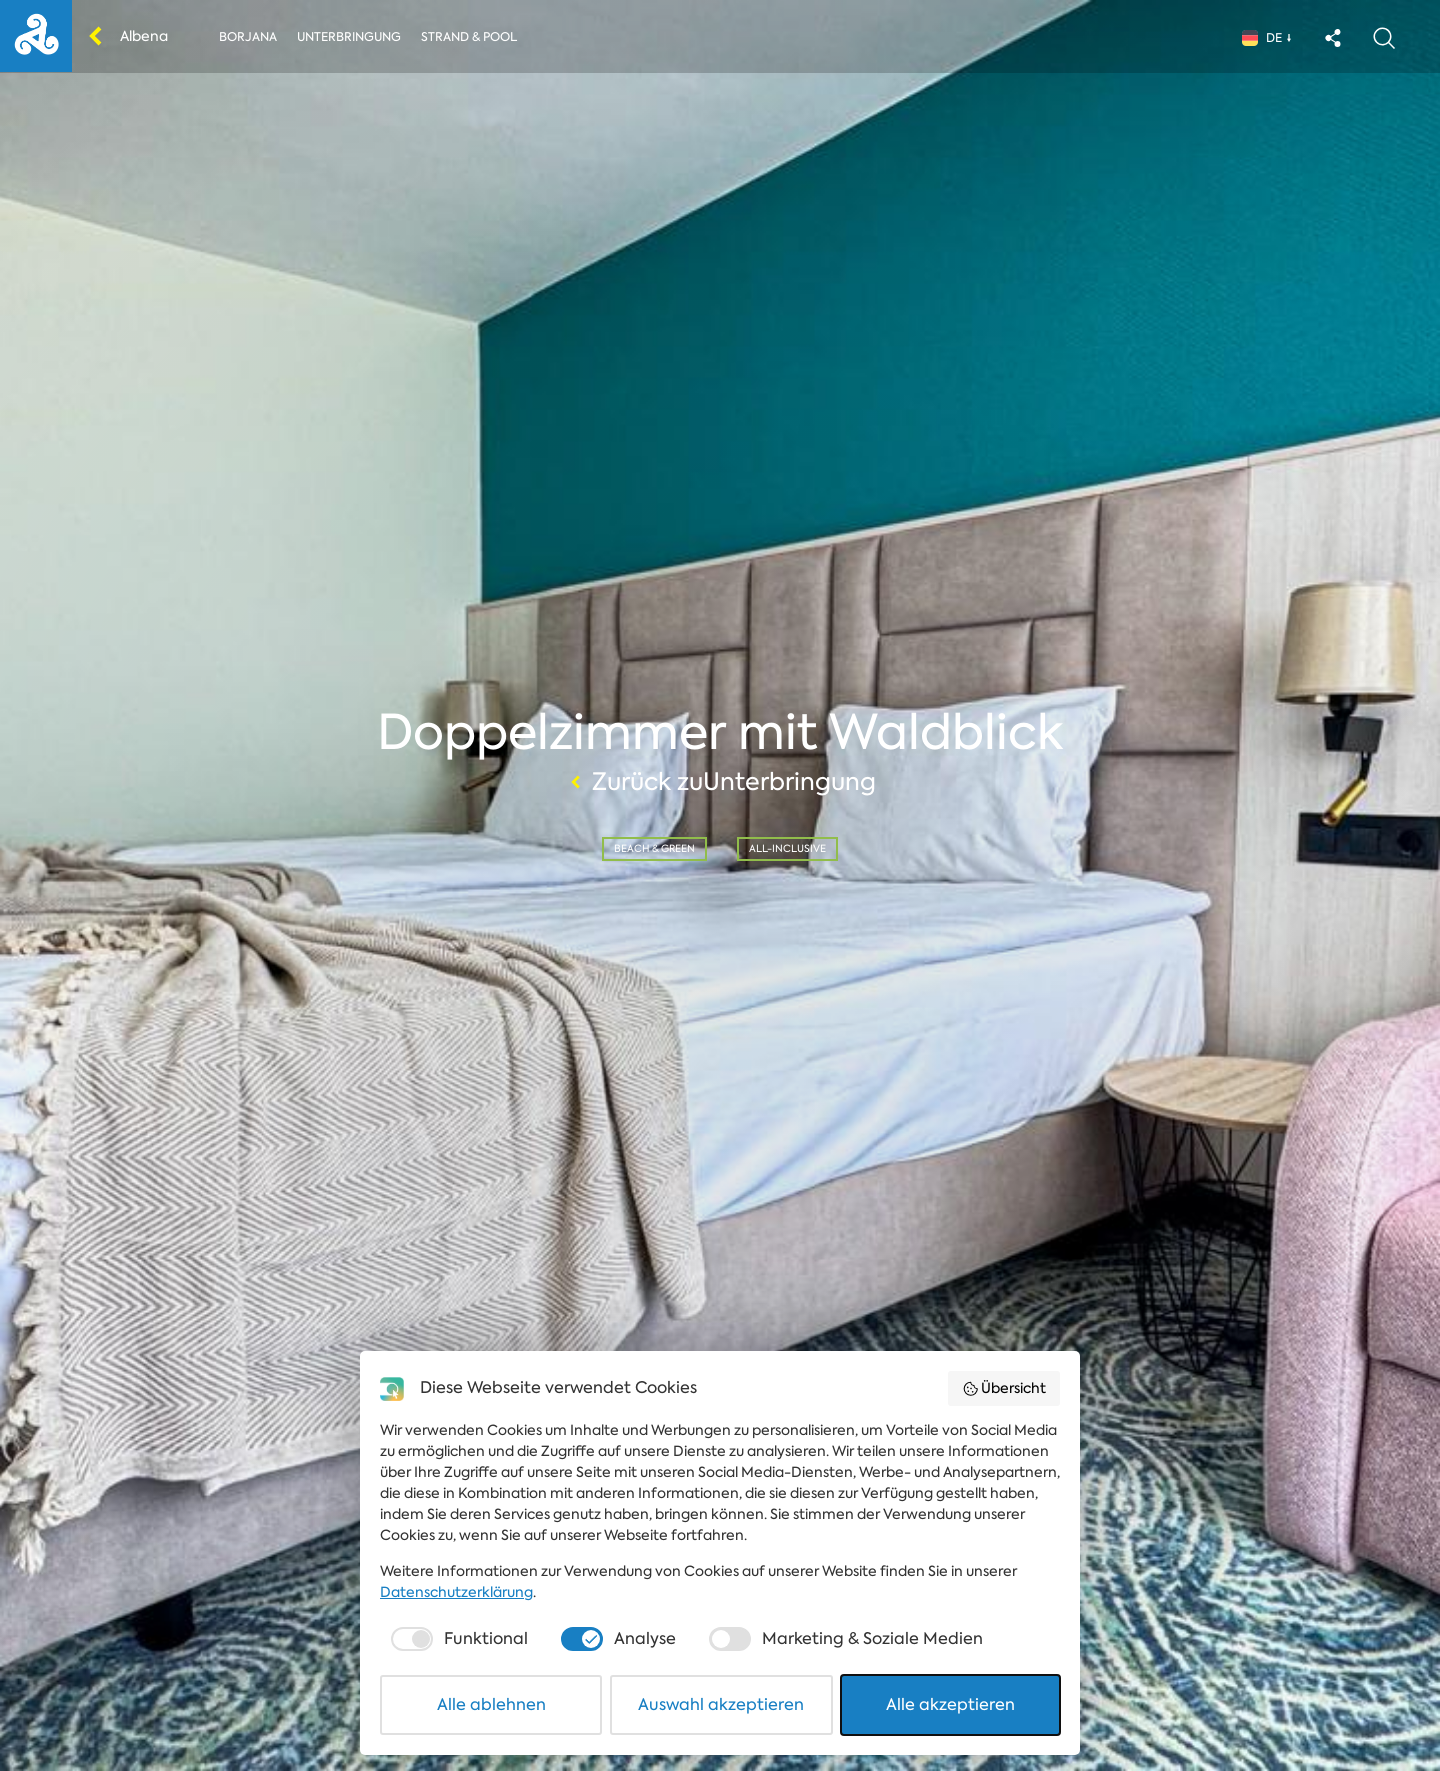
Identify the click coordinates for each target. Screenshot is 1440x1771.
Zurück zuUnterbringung (720, 782)
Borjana (248, 37)
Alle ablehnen (491, 1704)
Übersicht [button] (1004, 1388)
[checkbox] (457, 1639)
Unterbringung (349, 37)
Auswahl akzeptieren (721, 1704)
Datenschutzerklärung (456, 1592)
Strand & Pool (469, 37)
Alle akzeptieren (950, 1704)
